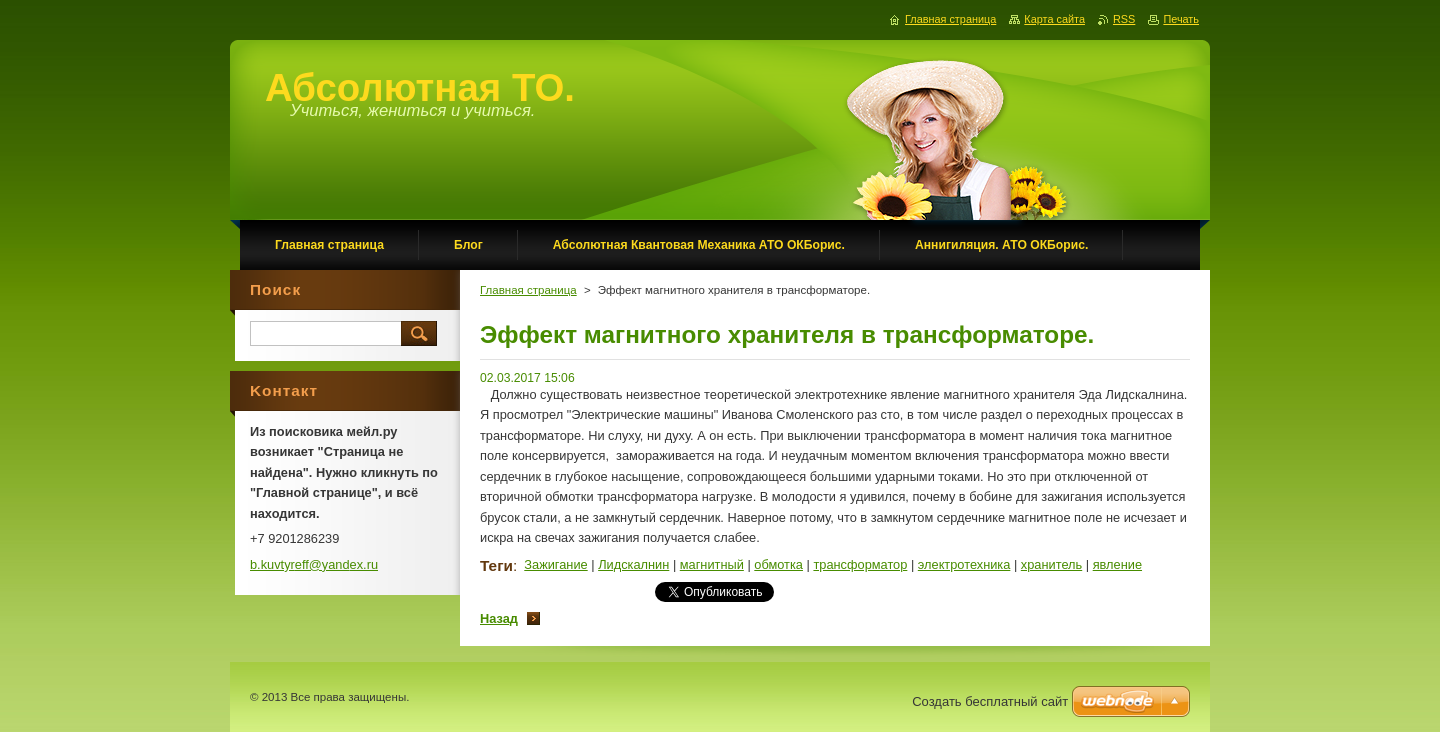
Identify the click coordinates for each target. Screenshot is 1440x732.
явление (1117, 564)
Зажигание (555, 564)
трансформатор (860, 564)
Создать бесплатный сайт (990, 701)
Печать (1181, 19)
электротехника (964, 564)
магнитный (712, 564)
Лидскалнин (633, 564)
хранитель (1051, 564)
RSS (1124, 19)
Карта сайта (1054, 19)
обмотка (778, 564)
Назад (499, 618)
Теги (496, 565)
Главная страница (528, 290)
